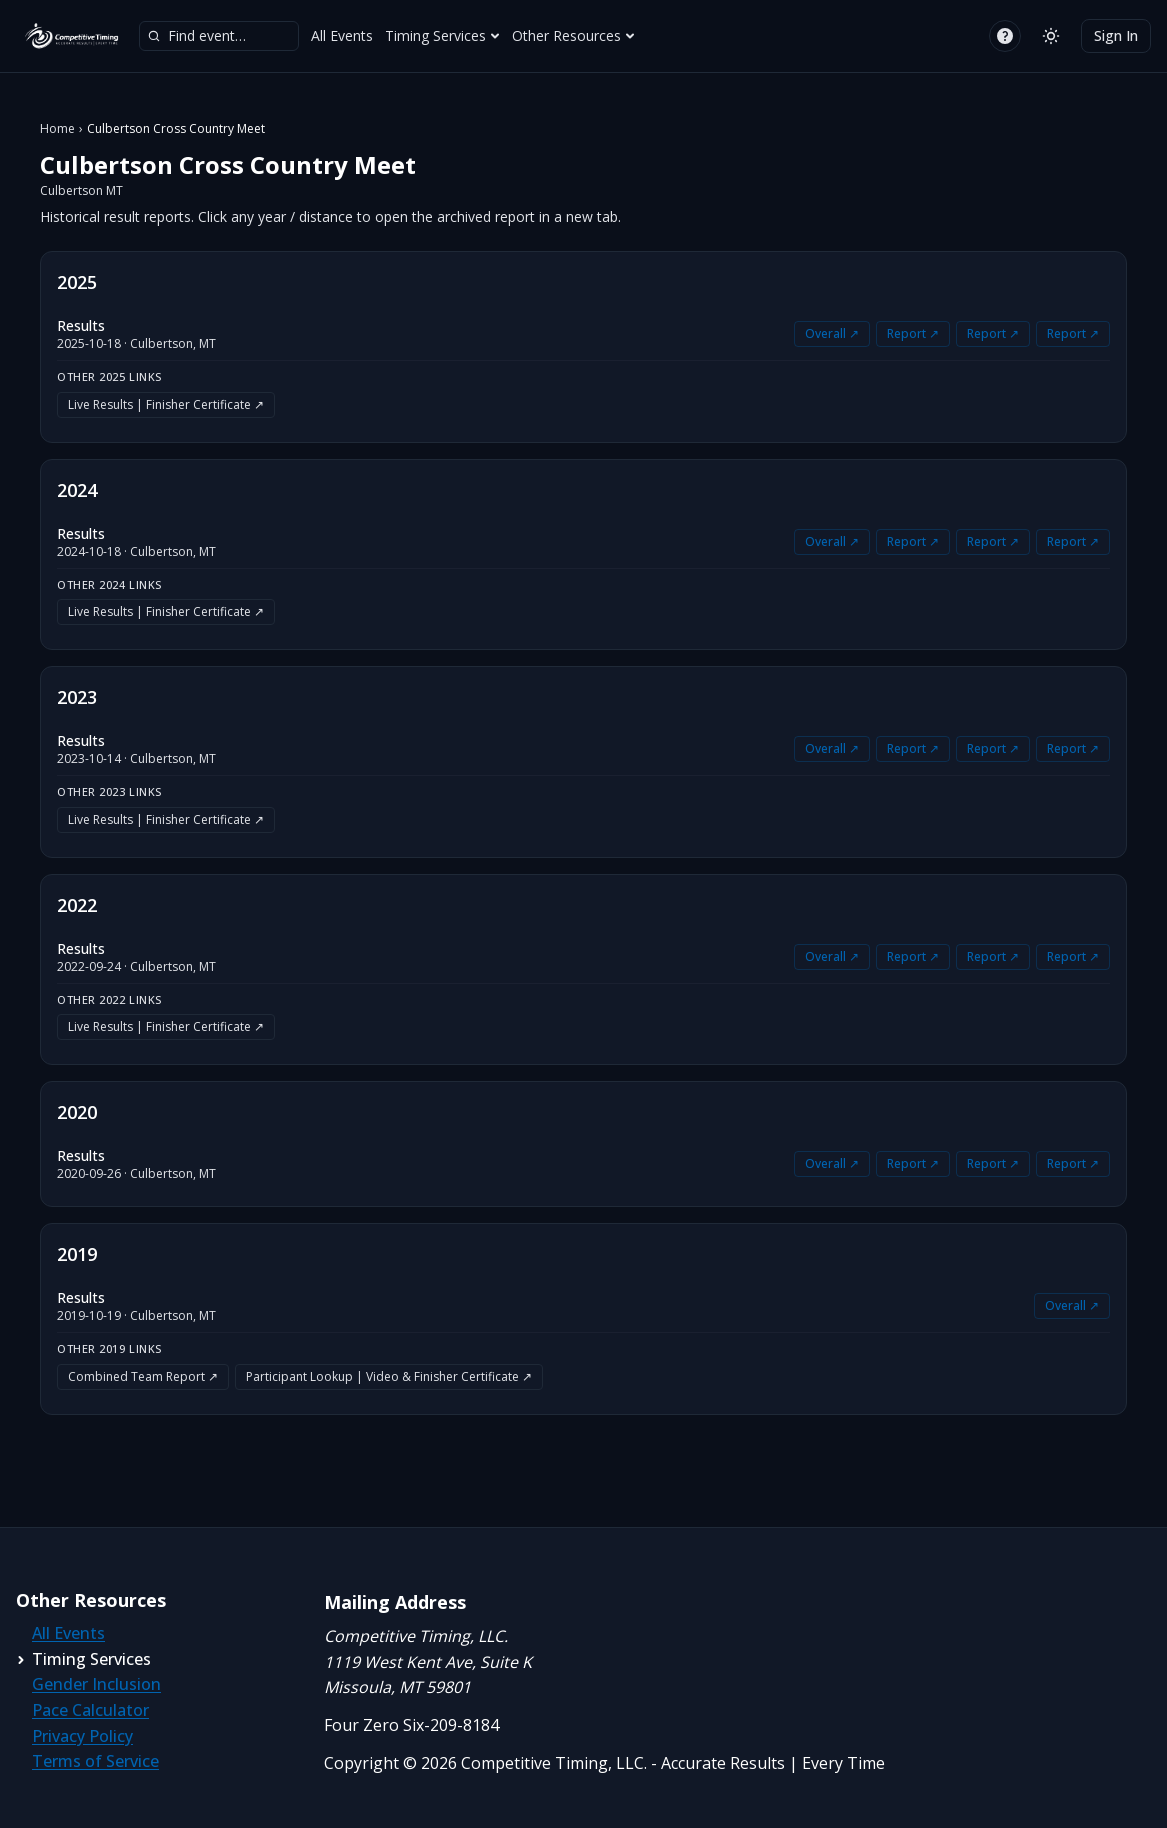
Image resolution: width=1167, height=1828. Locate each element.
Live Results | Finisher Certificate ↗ (166, 404)
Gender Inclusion (96, 1684)
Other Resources (573, 35)
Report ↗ (913, 333)
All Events (342, 35)
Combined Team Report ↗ (143, 1376)
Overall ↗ (832, 333)
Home (57, 129)
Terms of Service (95, 1761)
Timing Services (442, 35)
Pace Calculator (90, 1710)
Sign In (1116, 35)
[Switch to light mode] (1051, 36)
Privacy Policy (82, 1736)
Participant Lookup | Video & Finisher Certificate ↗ (389, 1376)
